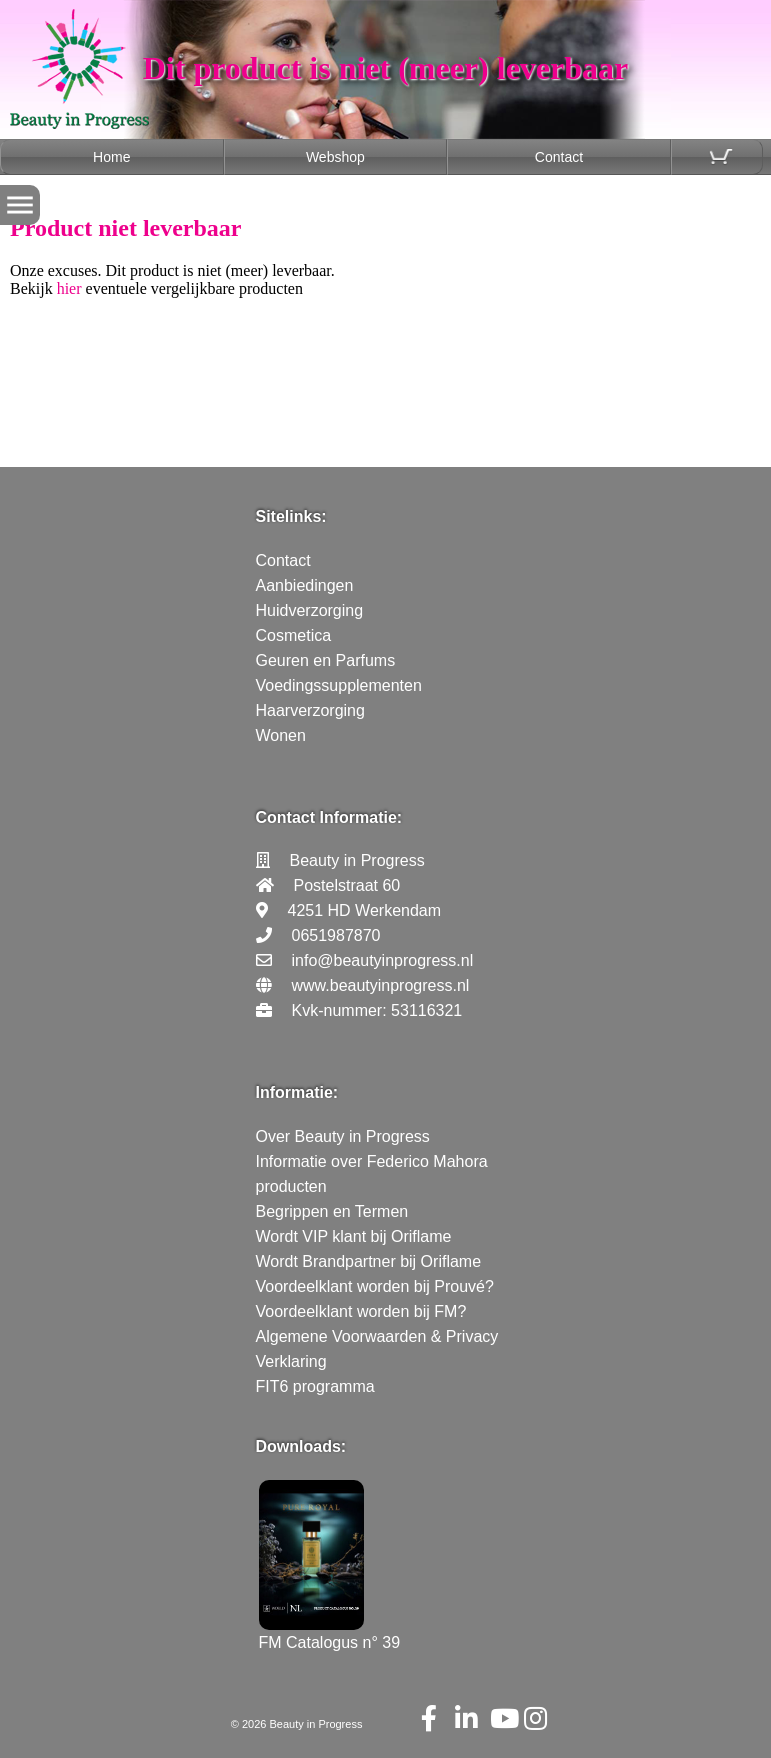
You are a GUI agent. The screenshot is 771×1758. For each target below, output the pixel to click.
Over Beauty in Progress (343, 1136)
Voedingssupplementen (339, 685)
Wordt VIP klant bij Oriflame (354, 1236)
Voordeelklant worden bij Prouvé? (375, 1286)
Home (111, 157)
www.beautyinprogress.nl (381, 985)
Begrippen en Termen (332, 1211)
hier (69, 288)
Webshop (335, 157)
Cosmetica (294, 635)
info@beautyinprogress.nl (383, 960)
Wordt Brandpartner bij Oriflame (369, 1261)
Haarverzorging (310, 710)
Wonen (281, 735)
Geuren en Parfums (326, 660)
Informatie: (297, 1092)
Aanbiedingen (305, 585)
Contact (559, 157)
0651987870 (336, 935)
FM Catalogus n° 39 (330, 1633)
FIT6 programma (315, 1386)
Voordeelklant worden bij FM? (361, 1311)
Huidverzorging (310, 610)
